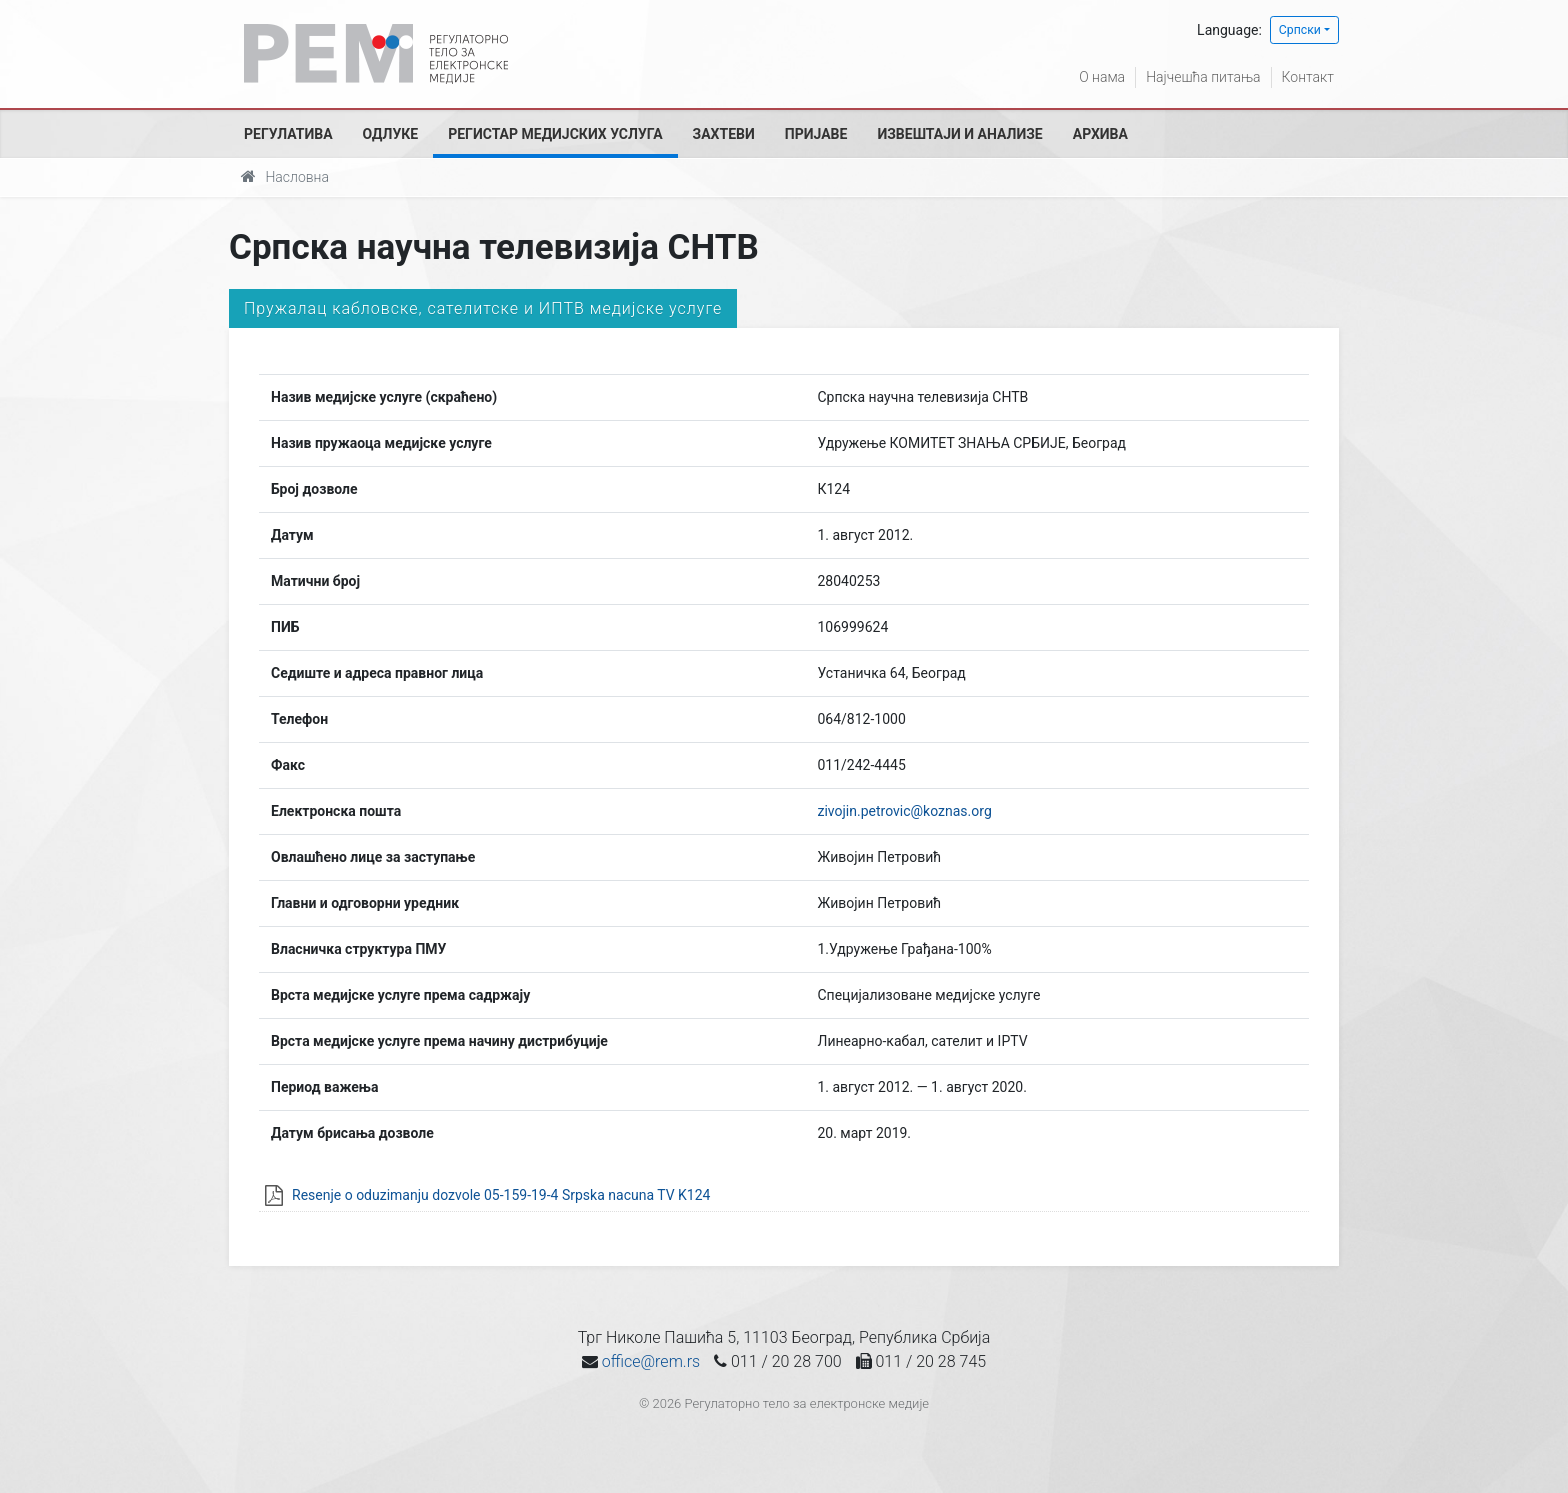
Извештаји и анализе (959, 134)
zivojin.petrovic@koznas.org (904, 811)
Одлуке (391, 134)
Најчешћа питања (1203, 77)
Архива (1100, 134)
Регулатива (288, 134)
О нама (1102, 77)
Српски (1300, 30)
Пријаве (816, 134)
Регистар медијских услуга (555, 134)
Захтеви (724, 134)
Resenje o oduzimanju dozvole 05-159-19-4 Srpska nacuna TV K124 (501, 1195)
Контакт (1308, 77)
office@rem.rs (651, 1361)
